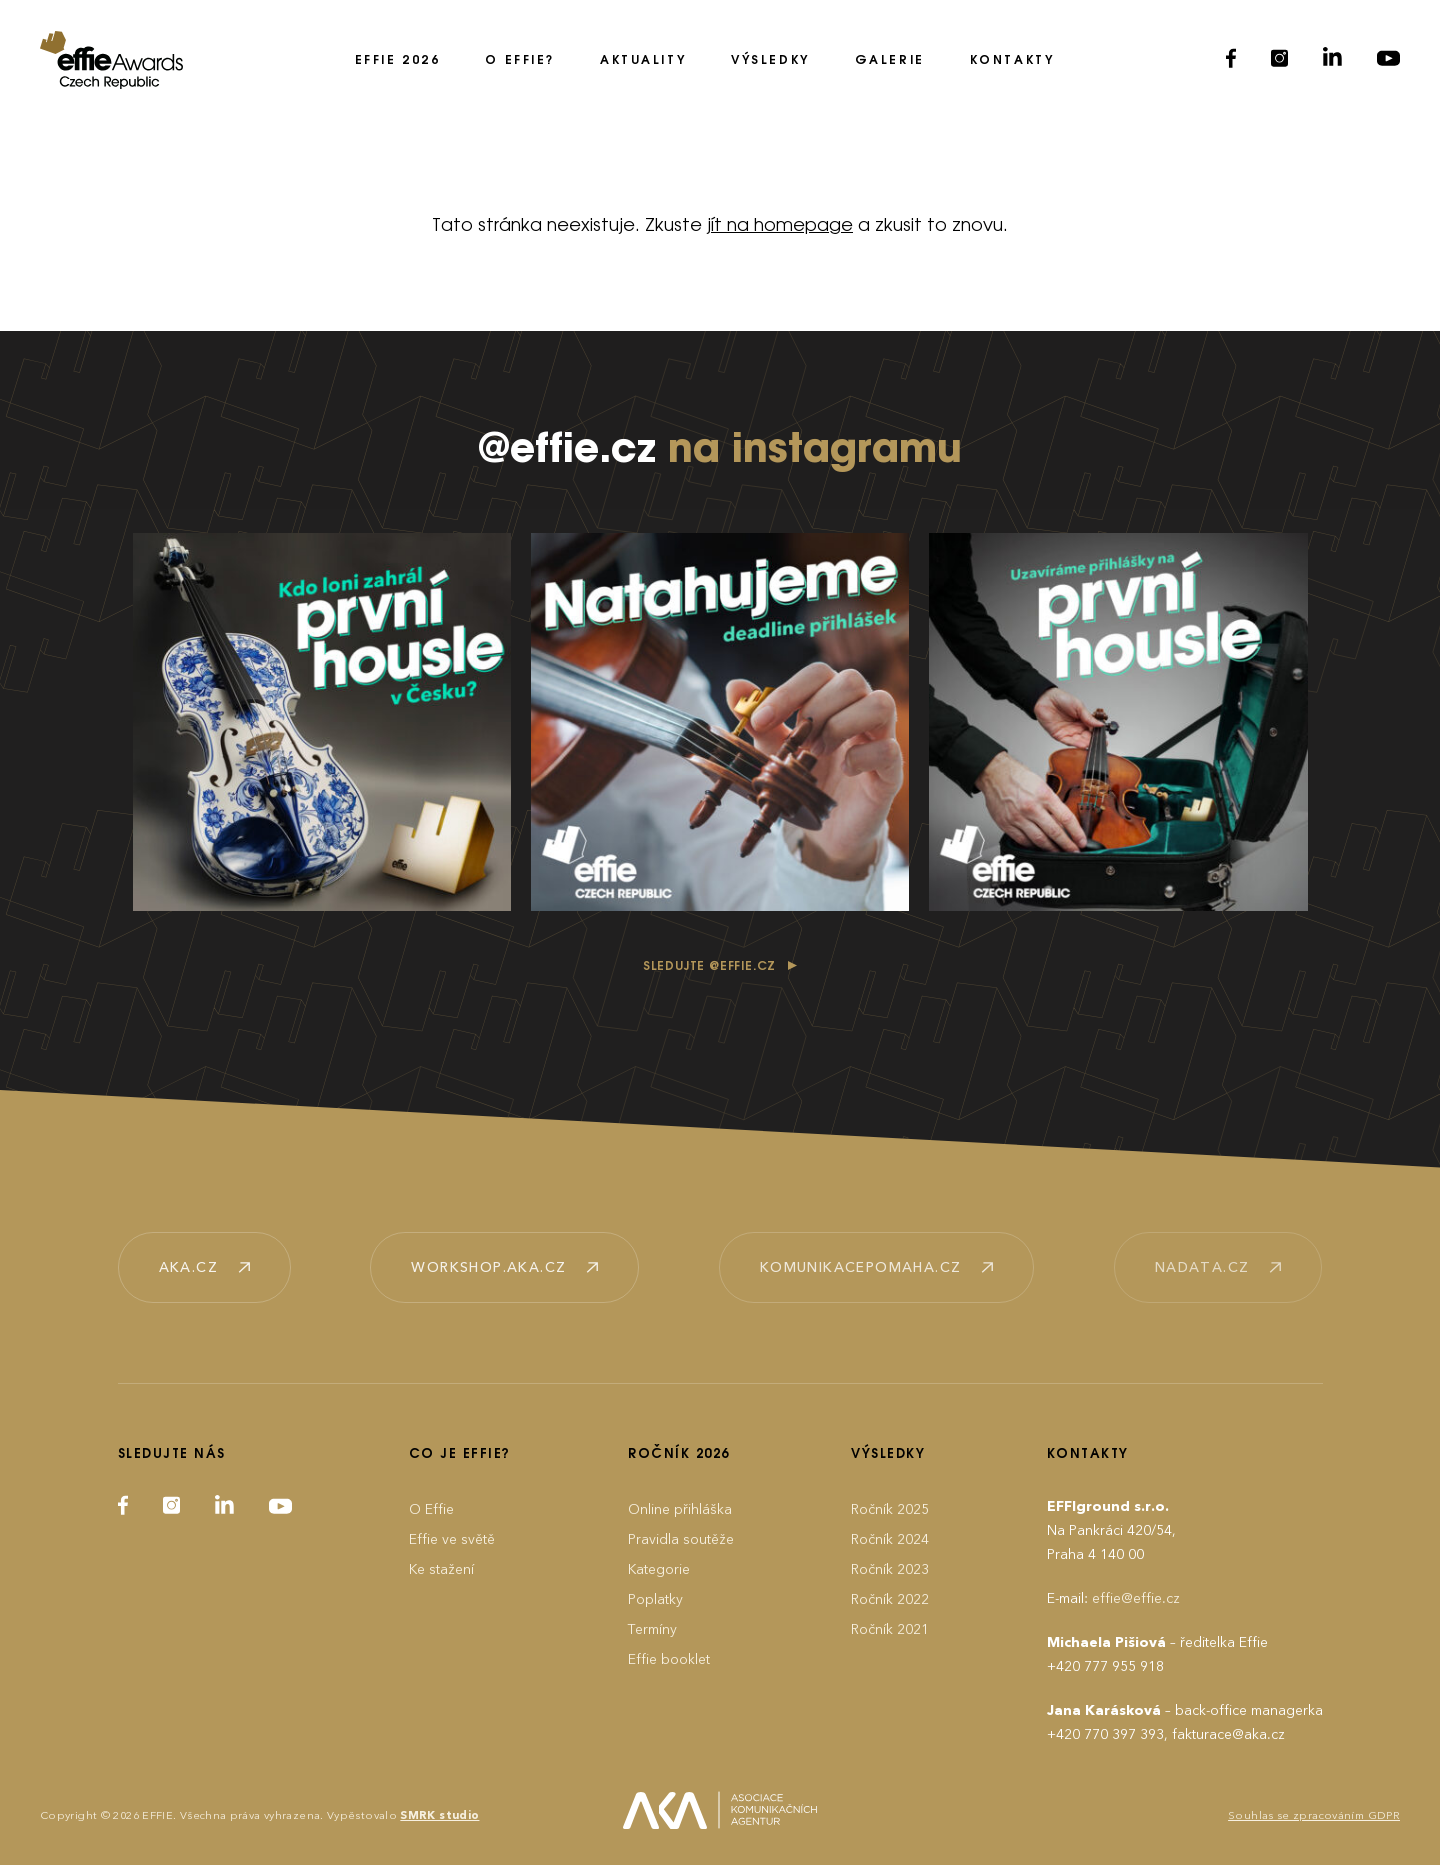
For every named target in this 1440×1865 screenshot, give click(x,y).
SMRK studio (439, 1815)
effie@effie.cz (1136, 1598)
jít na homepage (780, 226)
